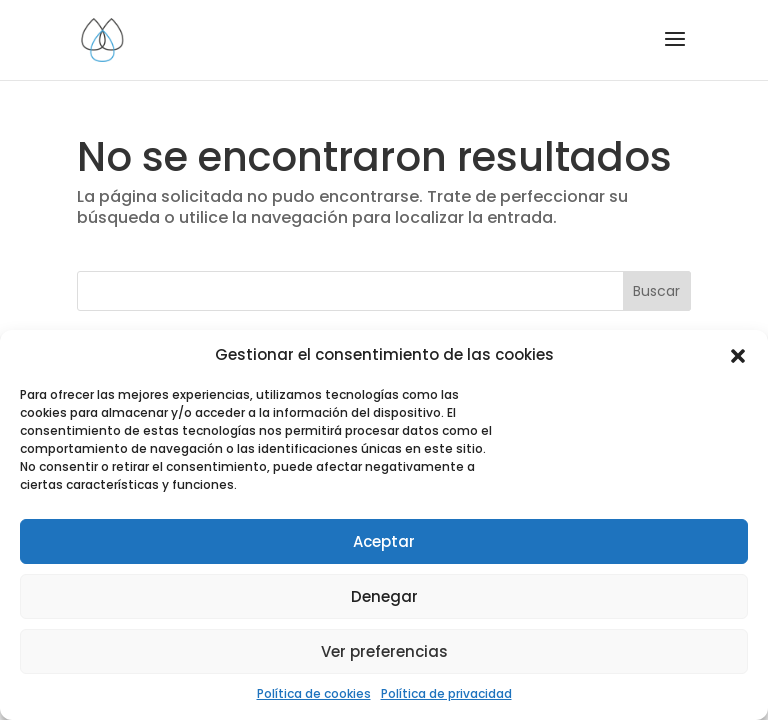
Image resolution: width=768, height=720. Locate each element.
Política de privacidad (446, 693)
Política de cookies (314, 693)
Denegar (384, 596)
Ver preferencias (384, 651)
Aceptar (384, 541)
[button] (738, 356)
